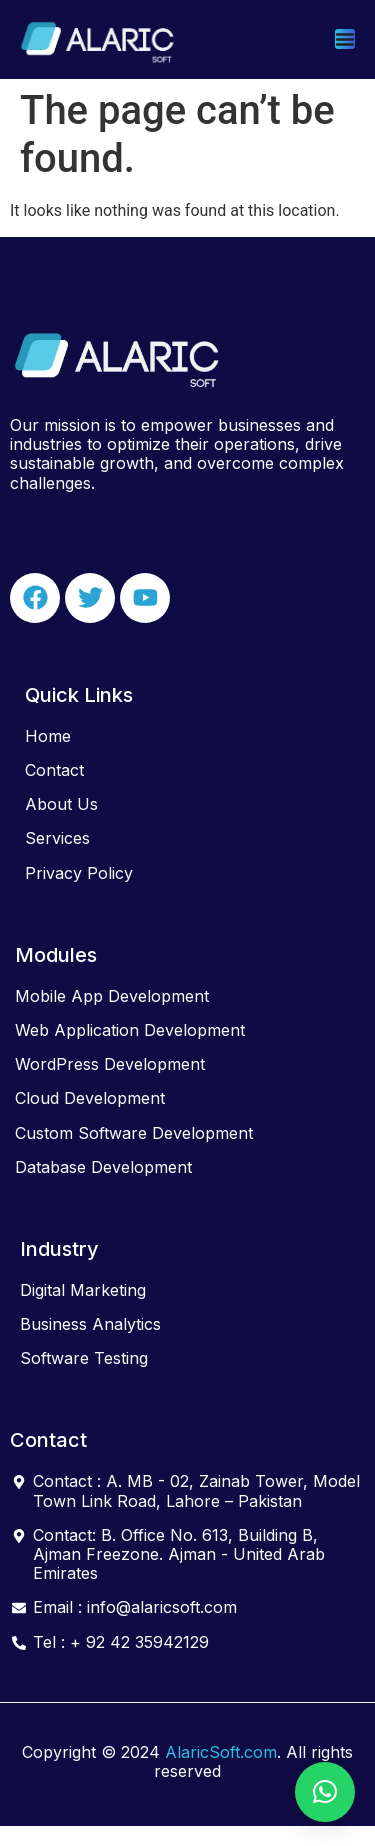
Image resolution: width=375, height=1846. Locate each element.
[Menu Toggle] (345, 39)
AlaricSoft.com (221, 1752)
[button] (325, 1792)
